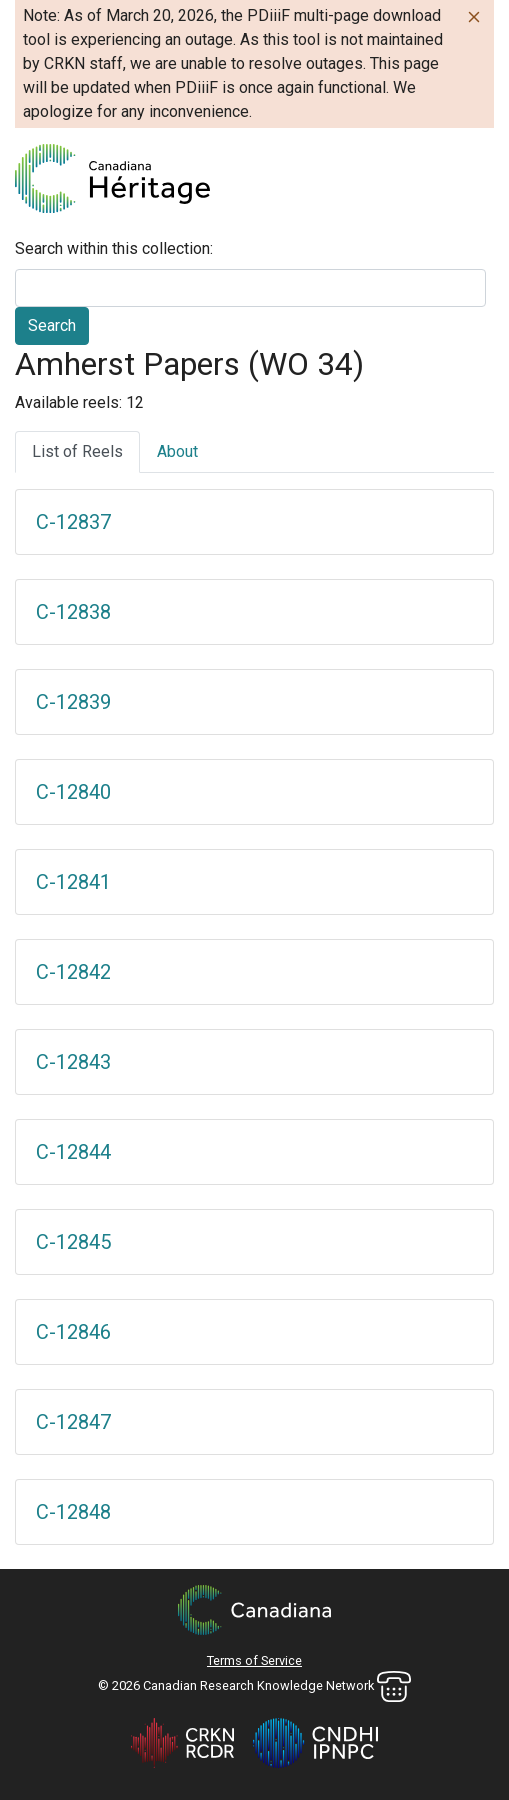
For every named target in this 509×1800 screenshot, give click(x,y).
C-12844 (73, 1152)
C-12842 (73, 972)
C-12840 (73, 792)
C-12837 (73, 522)
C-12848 (73, 1512)
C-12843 (73, 1062)
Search (52, 325)
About (177, 451)
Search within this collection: (114, 248)
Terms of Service (254, 1660)
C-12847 (73, 1422)
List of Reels (77, 451)
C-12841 (73, 882)
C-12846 (73, 1332)
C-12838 (73, 612)
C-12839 (73, 702)
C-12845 (73, 1242)
